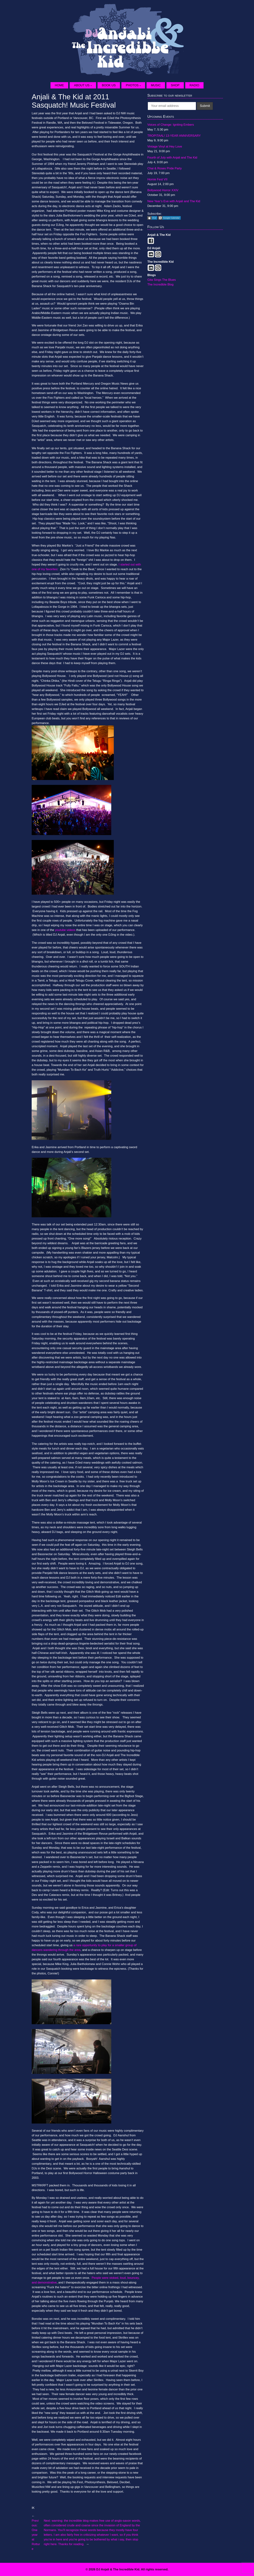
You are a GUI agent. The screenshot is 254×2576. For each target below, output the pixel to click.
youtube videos (64, 930)
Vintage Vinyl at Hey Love (164, 146)
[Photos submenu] (142, 85)
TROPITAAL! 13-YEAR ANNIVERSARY (174, 135)
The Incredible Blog (160, 284)
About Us (81, 85)
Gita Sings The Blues (161, 279)
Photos (132, 85)
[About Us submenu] (93, 85)
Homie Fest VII (157, 179)
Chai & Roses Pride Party (164, 168)
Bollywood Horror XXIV (162, 190)
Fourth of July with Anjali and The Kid (172, 157)
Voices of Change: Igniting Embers (170, 124)
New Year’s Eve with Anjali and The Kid (173, 201)
